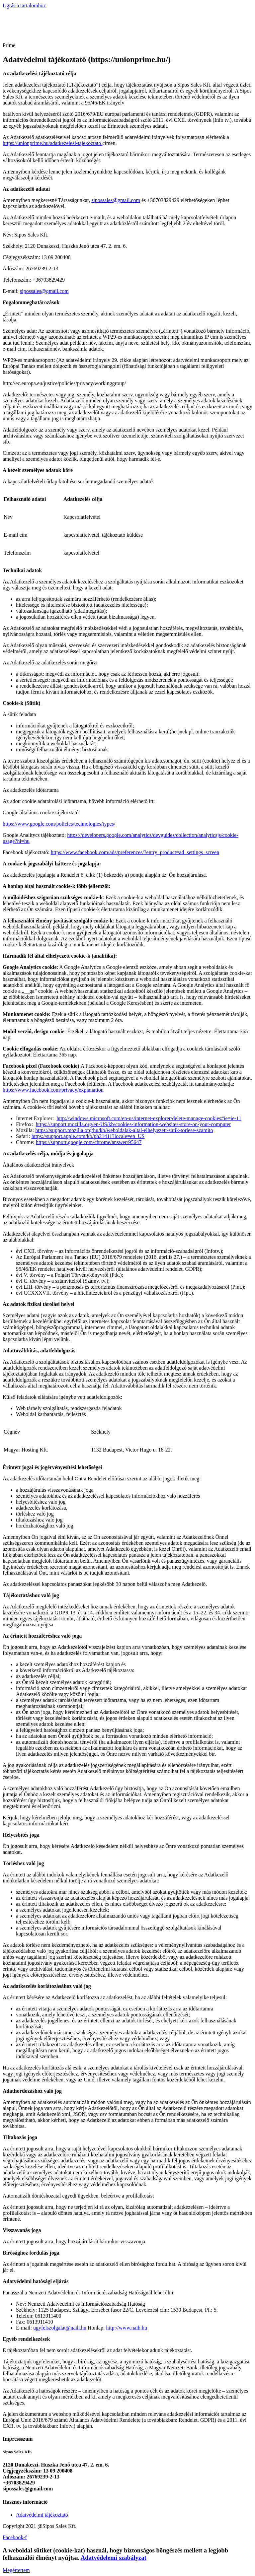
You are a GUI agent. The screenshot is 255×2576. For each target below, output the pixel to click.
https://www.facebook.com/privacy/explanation (53, 1090)
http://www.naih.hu (126, 2328)
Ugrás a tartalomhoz (24, 5)
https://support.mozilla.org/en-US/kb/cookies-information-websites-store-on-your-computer (133, 1124)
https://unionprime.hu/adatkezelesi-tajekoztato (52, 143)
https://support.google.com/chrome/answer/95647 (88, 1142)
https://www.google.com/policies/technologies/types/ (59, 824)
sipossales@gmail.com (115, 200)
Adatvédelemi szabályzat (113, 2557)
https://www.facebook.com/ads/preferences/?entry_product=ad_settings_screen (135, 852)
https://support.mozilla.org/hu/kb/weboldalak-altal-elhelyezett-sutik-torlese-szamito (124, 1130)
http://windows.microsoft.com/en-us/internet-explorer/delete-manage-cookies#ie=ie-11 (148, 1118)
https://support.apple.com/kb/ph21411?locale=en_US (88, 1136)
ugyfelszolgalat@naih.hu (59, 2328)
